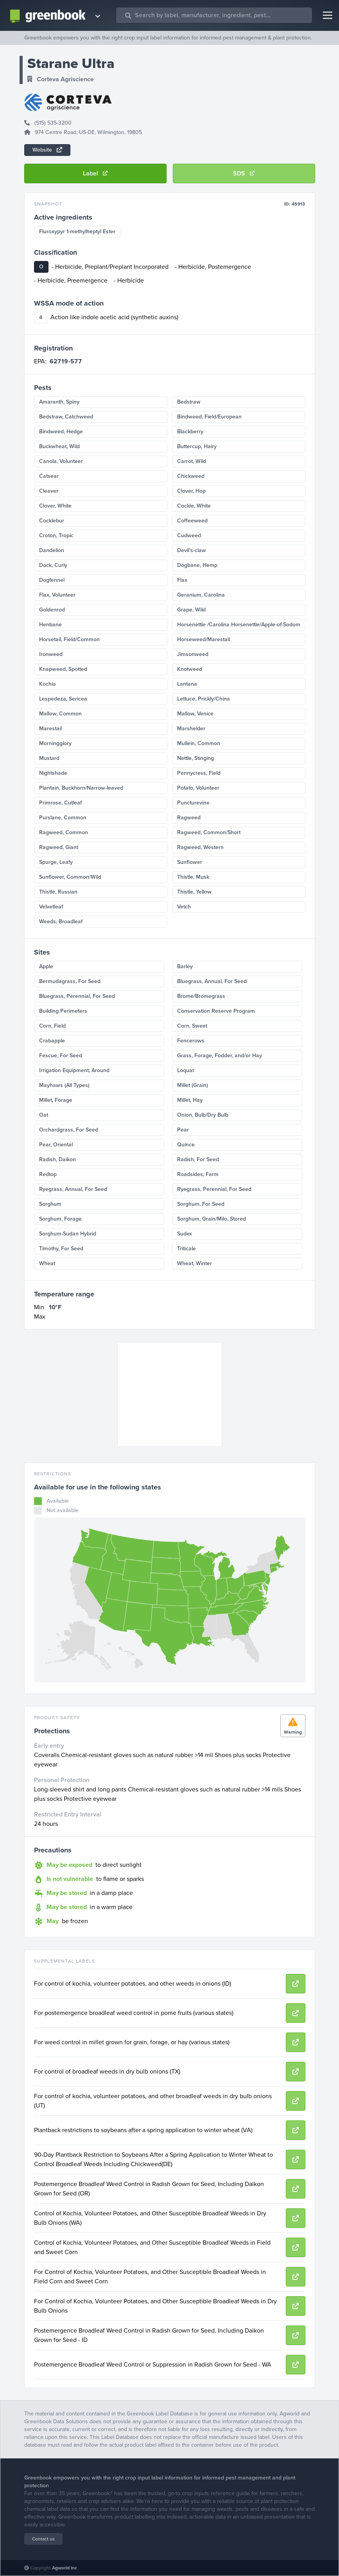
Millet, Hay (190, 1100)
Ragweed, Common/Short (208, 832)
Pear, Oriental (56, 1144)
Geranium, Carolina (201, 595)
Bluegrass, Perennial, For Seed (77, 996)
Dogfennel (52, 580)
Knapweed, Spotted (63, 669)
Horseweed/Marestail (203, 639)
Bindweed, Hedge (61, 431)
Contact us (43, 2539)
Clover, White (55, 505)
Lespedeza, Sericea (63, 698)
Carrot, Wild (191, 461)
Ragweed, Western (200, 847)
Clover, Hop (191, 491)
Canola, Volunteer (61, 461)
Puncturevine (193, 802)
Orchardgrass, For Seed (68, 1129)
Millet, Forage (55, 1100)
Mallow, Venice (195, 713)
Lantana (187, 684)
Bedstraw (189, 402)
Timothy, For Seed (61, 1248)
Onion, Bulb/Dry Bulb (202, 1115)
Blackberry (190, 431)
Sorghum (50, 1204)
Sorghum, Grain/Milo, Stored (211, 1219)
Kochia (47, 684)
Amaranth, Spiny (59, 402)
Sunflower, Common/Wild (70, 877)
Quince (186, 1144)
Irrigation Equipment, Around (74, 1070)
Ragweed (189, 817)
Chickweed (190, 476)
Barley (185, 966)
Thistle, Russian (58, 891)
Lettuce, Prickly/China (203, 698)
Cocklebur (51, 520)
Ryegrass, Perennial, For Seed (214, 1189)
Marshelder (191, 728)
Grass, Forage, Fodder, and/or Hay (219, 1055)
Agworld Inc (64, 2568)
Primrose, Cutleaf (60, 802)
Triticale (186, 1248)
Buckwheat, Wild (59, 446)
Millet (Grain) (192, 1085)
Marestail (50, 728)
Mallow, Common (60, 713)
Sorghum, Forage (60, 1219)
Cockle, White (194, 505)
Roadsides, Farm (198, 1174)
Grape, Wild (191, 609)
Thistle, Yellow (194, 891)
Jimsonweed (192, 654)
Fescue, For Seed (60, 1055)
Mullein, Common (198, 743)
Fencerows (190, 1040)
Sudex (184, 1233)
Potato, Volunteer (198, 788)
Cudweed (189, 535)
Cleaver (48, 491)
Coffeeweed (192, 520)
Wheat (47, 1263)
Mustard (49, 758)
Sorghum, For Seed (200, 1204)
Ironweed (51, 654)
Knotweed (189, 669)
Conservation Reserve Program (216, 1011)
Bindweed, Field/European (209, 416)
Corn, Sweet (192, 1026)
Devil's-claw (191, 550)
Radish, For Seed (198, 1159)
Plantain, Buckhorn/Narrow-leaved (81, 788)
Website (47, 150)
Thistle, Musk (193, 877)
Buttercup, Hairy (197, 446)
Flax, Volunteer (57, 595)
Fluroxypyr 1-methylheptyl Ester (77, 231)
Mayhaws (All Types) (64, 1085)
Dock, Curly (53, 565)
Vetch (184, 906)
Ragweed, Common (63, 832)
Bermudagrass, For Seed (69, 981)
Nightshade (53, 773)
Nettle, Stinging (195, 758)
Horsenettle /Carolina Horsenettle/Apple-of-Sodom (238, 624)
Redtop (48, 1174)
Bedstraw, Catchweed (66, 416)
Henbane (50, 624)
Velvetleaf (51, 906)
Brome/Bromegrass (201, 996)
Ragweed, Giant (58, 847)
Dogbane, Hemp (197, 565)
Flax (182, 580)
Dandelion (51, 550)
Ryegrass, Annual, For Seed (73, 1189)
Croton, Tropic (56, 535)
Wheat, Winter (194, 1263)
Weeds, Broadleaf (61, 921)
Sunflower (189, 862)
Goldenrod (52, 609)
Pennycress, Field (199, 773)
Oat (43, 1115)
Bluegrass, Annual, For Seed (212, 981)
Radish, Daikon (57, 1159)
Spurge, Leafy (56, 862)
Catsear (49, 476)
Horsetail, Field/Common (69, 639)
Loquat (185, 1070)
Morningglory (55, 743)
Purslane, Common (62, 817)
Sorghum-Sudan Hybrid (67, 1233)
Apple (46, 966)
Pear (183, 1129)
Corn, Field (52, 1026)
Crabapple (52, 1040)
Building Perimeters (63, 1011)
